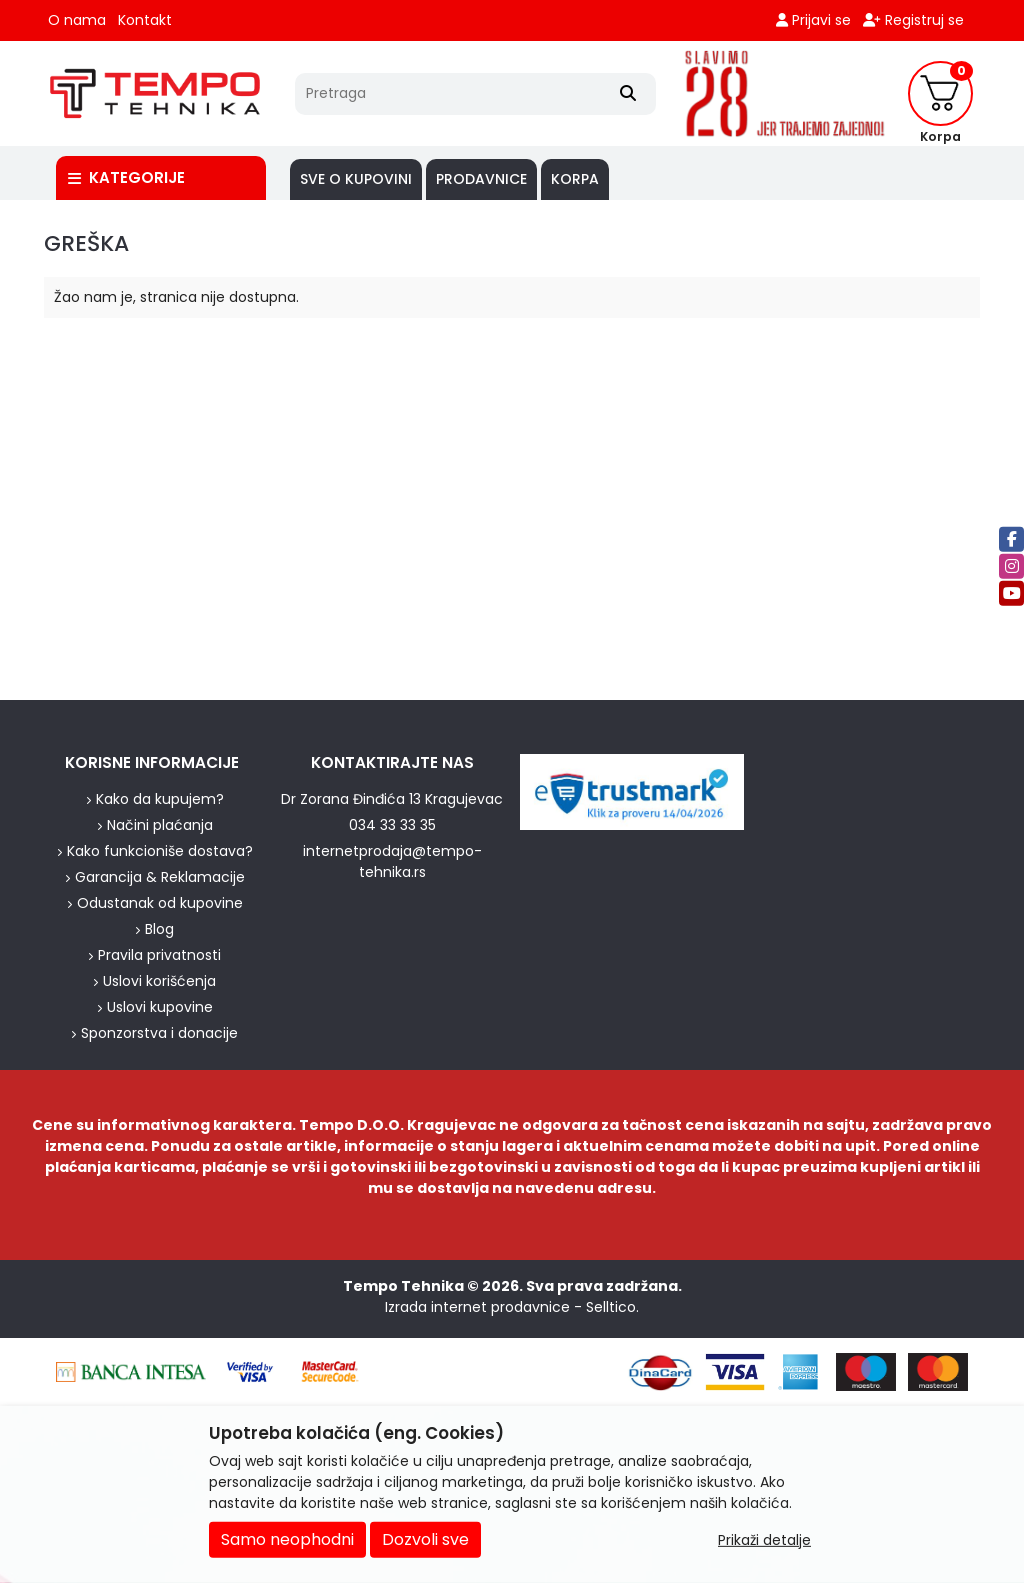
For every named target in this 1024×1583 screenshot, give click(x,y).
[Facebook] (1011, 539)
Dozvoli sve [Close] (425, 1539)
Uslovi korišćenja (159, 981)
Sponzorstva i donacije (159, 1033)
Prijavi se (813, 20)
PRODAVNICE (481, 179)
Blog (159, 929)
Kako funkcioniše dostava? (160, 851)
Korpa (575, 179)
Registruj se (913, 20)
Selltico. (612, 1307)
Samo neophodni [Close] (287, 1539)
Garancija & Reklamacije (160, 877)
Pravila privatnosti (159, 955)
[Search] (628, 94)
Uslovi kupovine (160, 1007)
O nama (77, 20)
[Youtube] (1011, 593)
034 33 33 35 (392, 825)
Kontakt (145, 20)
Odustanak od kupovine (160, 903)
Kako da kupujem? (160, 799)
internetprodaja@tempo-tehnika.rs (392, 861)
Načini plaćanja (160, 825)
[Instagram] (1011, 566)
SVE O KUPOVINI (356, 179)
